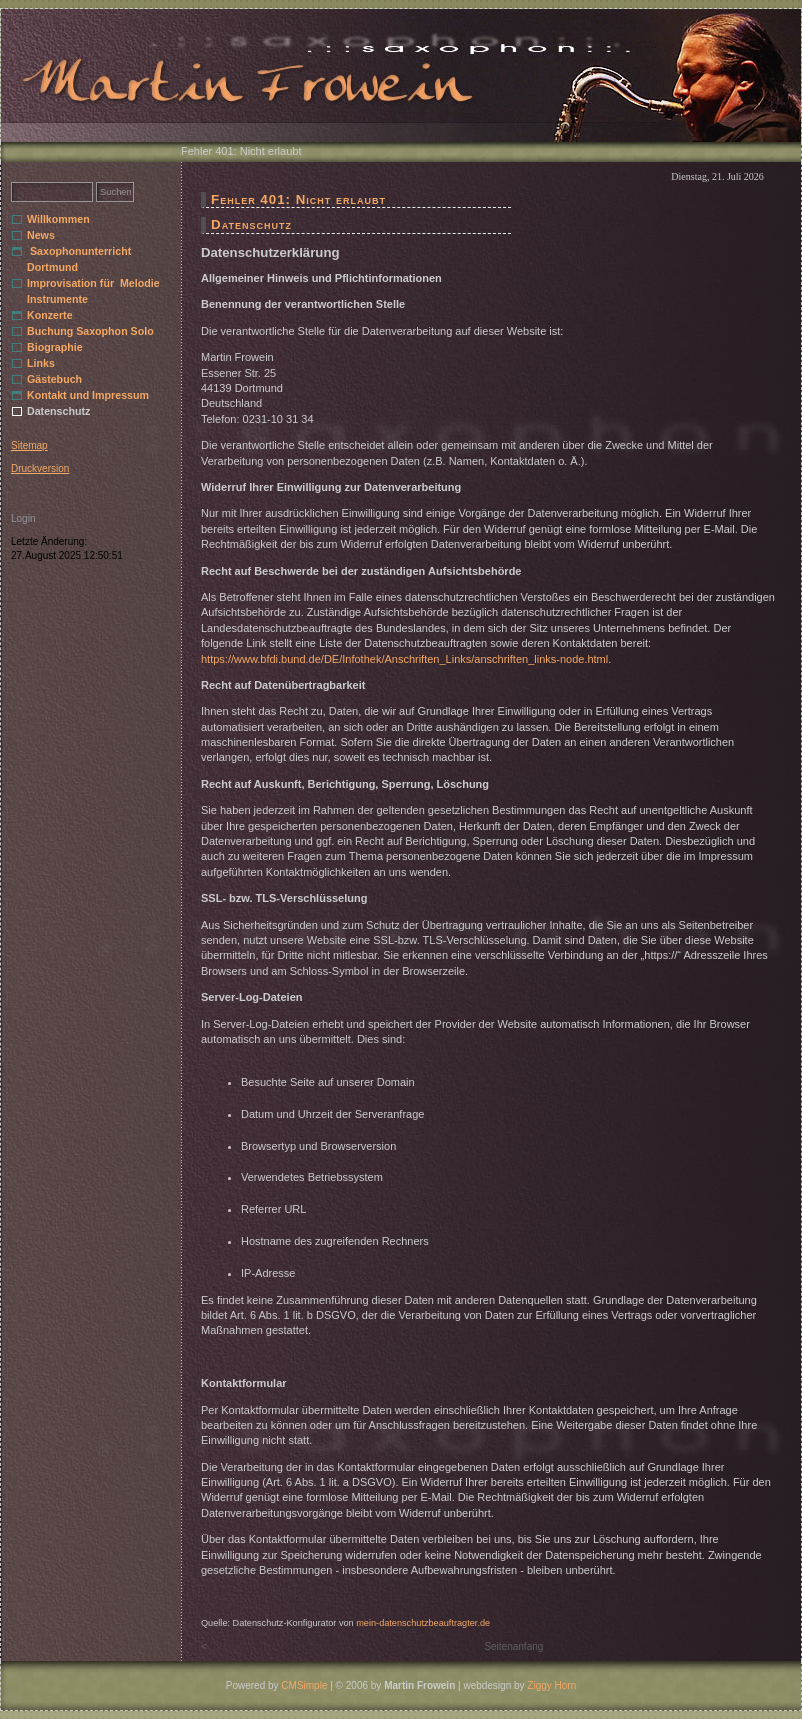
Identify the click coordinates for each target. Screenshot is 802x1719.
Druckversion (40, 468)
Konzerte (50, 315)
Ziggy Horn (551, 1685)
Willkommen (58, 219)
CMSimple (304, 1685)
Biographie (55, 347)
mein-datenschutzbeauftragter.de (423, 1623)
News (41, 235)
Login (23, 518)
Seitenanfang (513, 1646)
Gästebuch (54, 379)
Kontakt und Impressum (88, 395)
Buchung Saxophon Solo (90, 331)
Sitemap (29, 445)
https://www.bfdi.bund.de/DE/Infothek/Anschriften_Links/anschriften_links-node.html (404, 659)
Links (41, 363)
